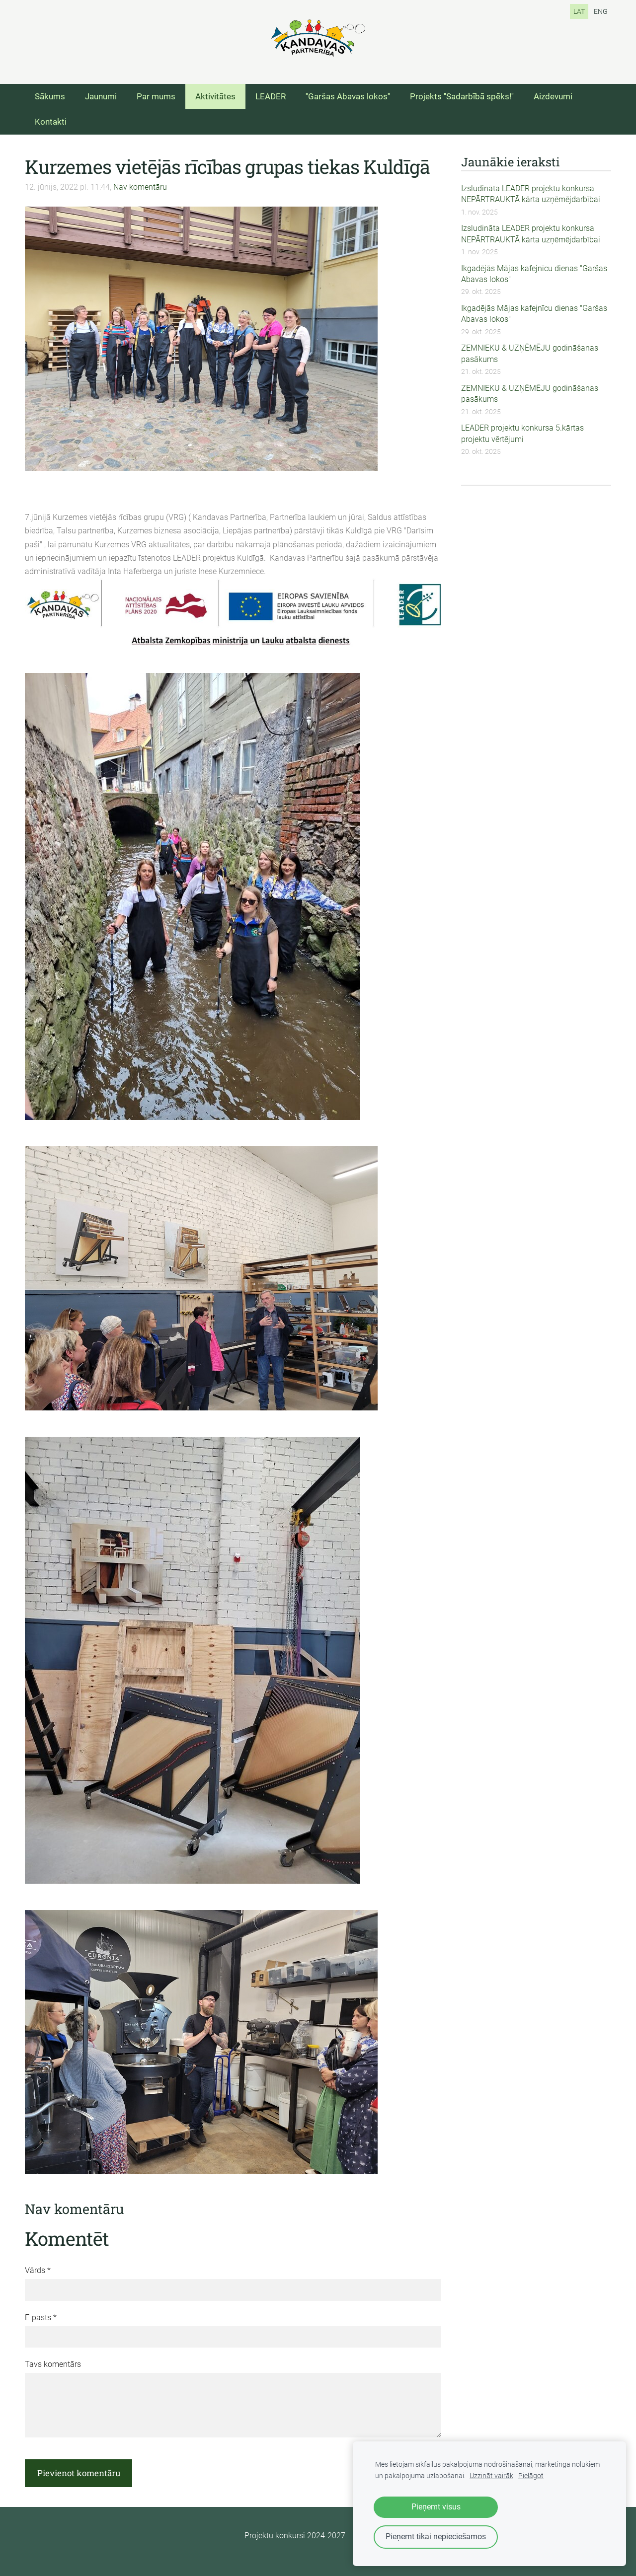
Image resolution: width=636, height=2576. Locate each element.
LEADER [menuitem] (270, 96)
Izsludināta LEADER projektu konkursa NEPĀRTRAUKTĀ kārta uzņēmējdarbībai (530, 194)
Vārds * (38, 2270)
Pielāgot (531, 2476)
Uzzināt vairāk (491, 2476)
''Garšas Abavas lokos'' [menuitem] (348, 96)
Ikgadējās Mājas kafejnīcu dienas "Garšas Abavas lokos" (534, 274)
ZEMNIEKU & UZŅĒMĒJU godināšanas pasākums (529, 353)
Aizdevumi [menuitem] (553, 96)
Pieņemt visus (436, 2506)
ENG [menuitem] (601, 11)
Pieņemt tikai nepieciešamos (436, 2536)
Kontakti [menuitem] (51, 122)
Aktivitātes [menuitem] (215, 96)
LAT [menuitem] (579, 11)
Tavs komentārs (53, 2364)
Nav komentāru (140, 187)
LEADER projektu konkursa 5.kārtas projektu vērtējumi (522, 433)
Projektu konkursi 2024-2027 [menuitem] (294, 2535)
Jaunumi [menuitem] (101, 96)
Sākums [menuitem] (50, 96)
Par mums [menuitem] (156, 96)
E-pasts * (41, 2317)
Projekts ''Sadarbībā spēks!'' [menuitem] (462, 96)
